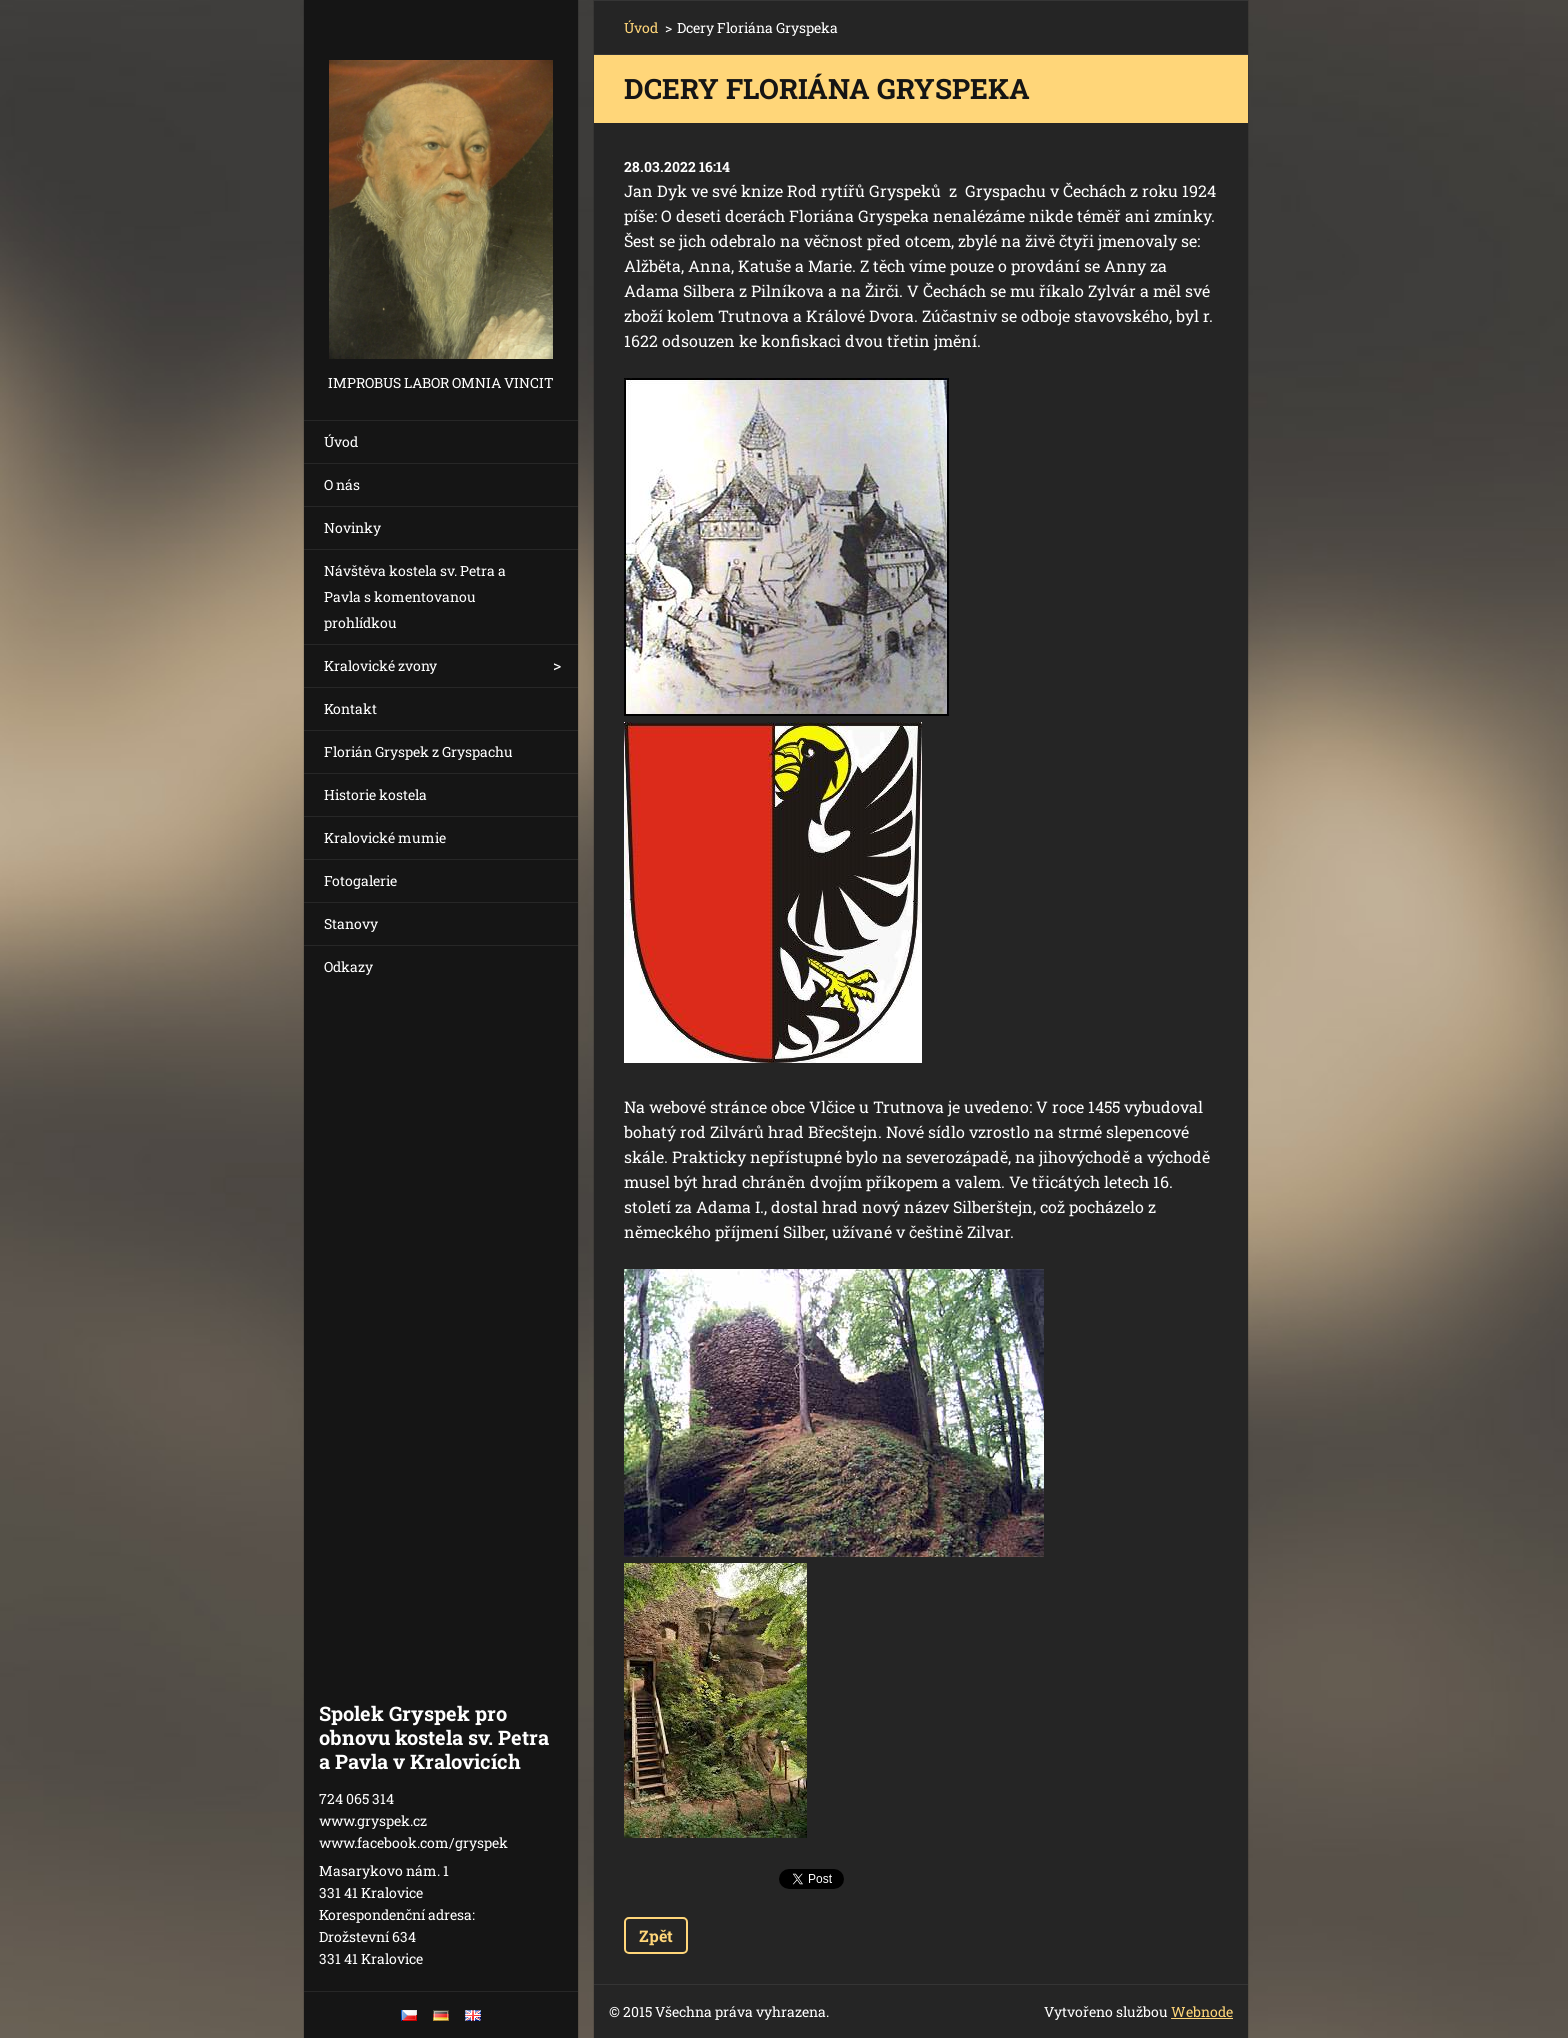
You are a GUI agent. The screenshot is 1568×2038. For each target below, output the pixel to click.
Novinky (352, 527)
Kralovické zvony (380, 665)
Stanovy (351, 923)
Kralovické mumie (385, 837)
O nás (342, 484)
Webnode (1202, 2011)
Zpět (656, 1935)
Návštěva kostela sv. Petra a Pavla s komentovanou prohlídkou (415, 596)
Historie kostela (375, 794)
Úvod (341, 441)
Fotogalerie (360, 880)
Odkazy (348, 966)
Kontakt (350, 708)
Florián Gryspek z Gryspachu (418, 751)
